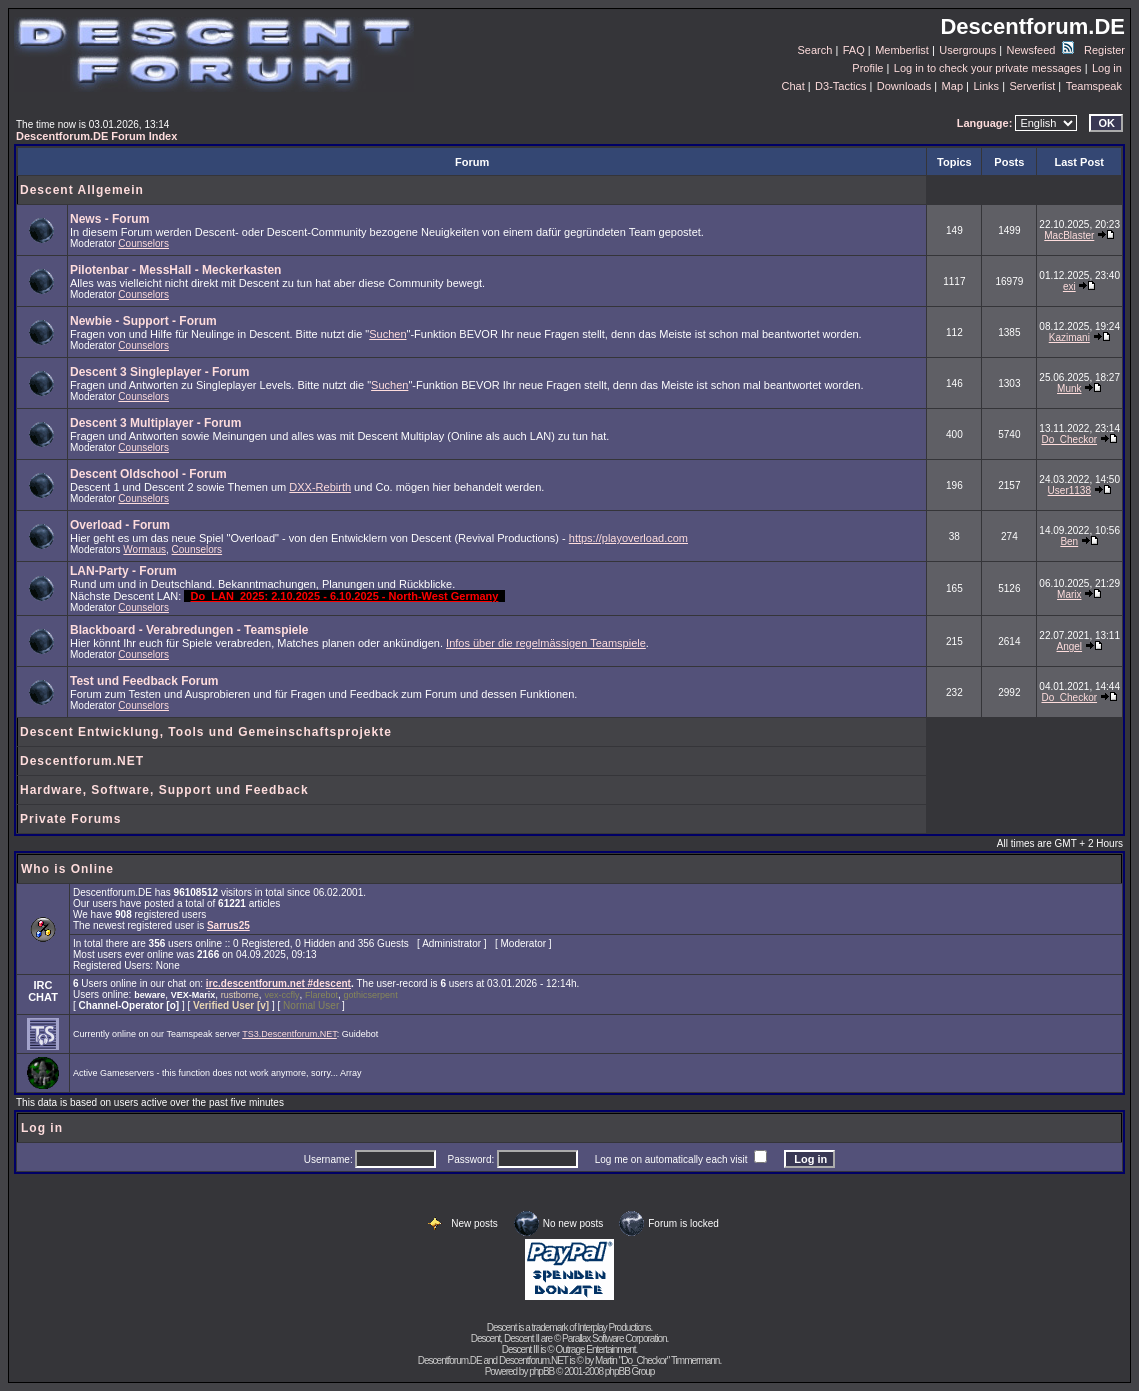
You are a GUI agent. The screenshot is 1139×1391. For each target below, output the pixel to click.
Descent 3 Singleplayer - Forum (159, 372)
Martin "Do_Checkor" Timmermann (657, 1360)
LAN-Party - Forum (123, 571)
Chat (792, 86)
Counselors (143, 243)
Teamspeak (1094, 86)
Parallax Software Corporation (614, 1338)
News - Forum (109, 219)
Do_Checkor (1069, 439)
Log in (1107, 68)
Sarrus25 (228, 925)
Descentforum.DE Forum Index (96, 136)
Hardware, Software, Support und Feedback (164, 790)
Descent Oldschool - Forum (148, 474)
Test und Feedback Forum (144, 681)
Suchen (387, 334)
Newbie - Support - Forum (143, 321)
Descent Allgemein (82, 190)
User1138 (1069, 490)
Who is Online (67, 869)
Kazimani (1069, 337)
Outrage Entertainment (595, 1349)
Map (952, 86)
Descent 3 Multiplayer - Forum (155, 423)
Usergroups (967, 50)
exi (1069, 286)
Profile (867, 68)
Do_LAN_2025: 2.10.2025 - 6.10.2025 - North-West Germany (344, 596)
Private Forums (70, 819)
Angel (1070, 646)
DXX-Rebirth (320, 487)
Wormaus (144, 549)
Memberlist (902, 50)
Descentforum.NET (82, 761)
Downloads (904, 86)
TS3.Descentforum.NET (289, 1034)
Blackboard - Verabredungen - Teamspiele (189, 630)
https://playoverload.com (628, 538)
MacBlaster (1069, 235)
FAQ (854, 50)
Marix (1069, 594)
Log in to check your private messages (988, 68)
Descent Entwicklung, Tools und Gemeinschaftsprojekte (206, 732)
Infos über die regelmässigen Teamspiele (546, 643)
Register (1104, 50)
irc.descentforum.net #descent (278, 983)
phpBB (541, 1371)
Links (986, 86)
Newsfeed (1040, 50)
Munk (1069, 388)
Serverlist (1032, 86)
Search (815, 50)
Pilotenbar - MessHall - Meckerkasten (175, 270)
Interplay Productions (613, 1327)
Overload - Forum (120, 525)
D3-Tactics (840, 86)
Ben (1069, 541)
